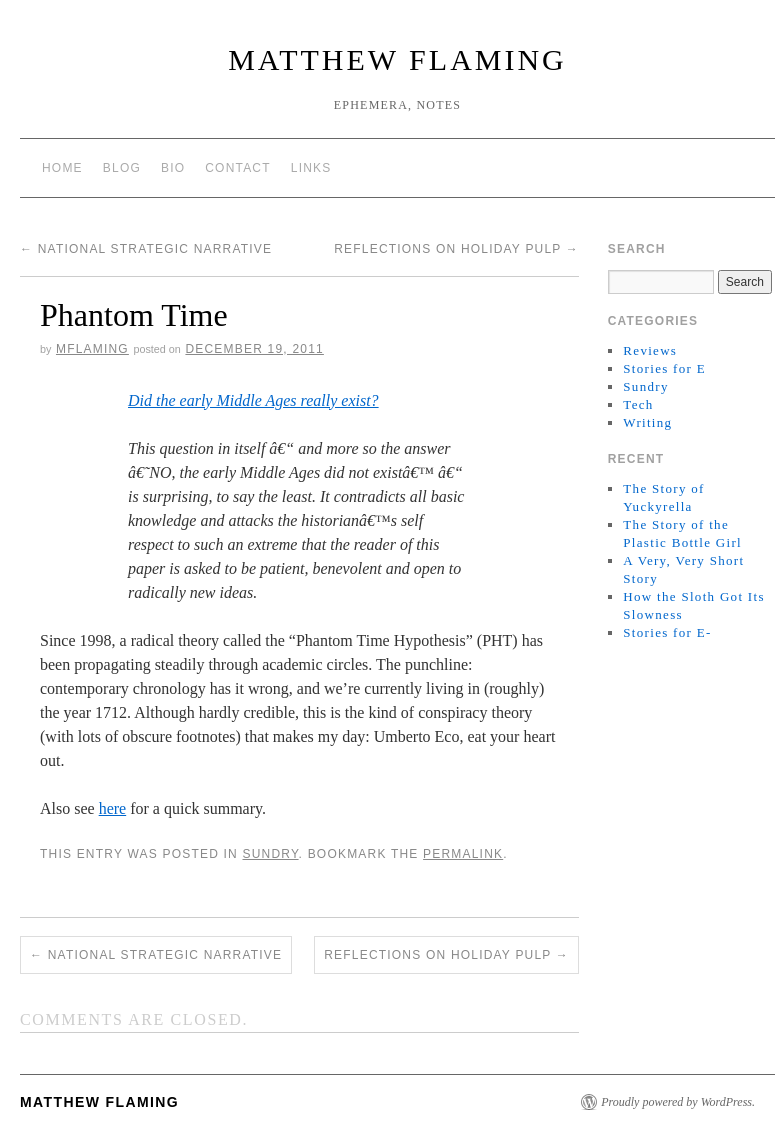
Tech (638, 404)
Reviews (650, 350)
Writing (647, 422)
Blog (122, 168)
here (113, 808)
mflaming (92, 349)
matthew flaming (397, 59)
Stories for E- (667, 632)
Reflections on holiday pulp (456, 249)
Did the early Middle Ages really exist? (253, 400)
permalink (463, 854)
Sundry (270, 854)
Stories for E (664, 368)
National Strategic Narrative (146, 249)
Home (62, 168)
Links (311, 168)
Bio (173, 168)
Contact (238, 168)
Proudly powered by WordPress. (678, 1102)
